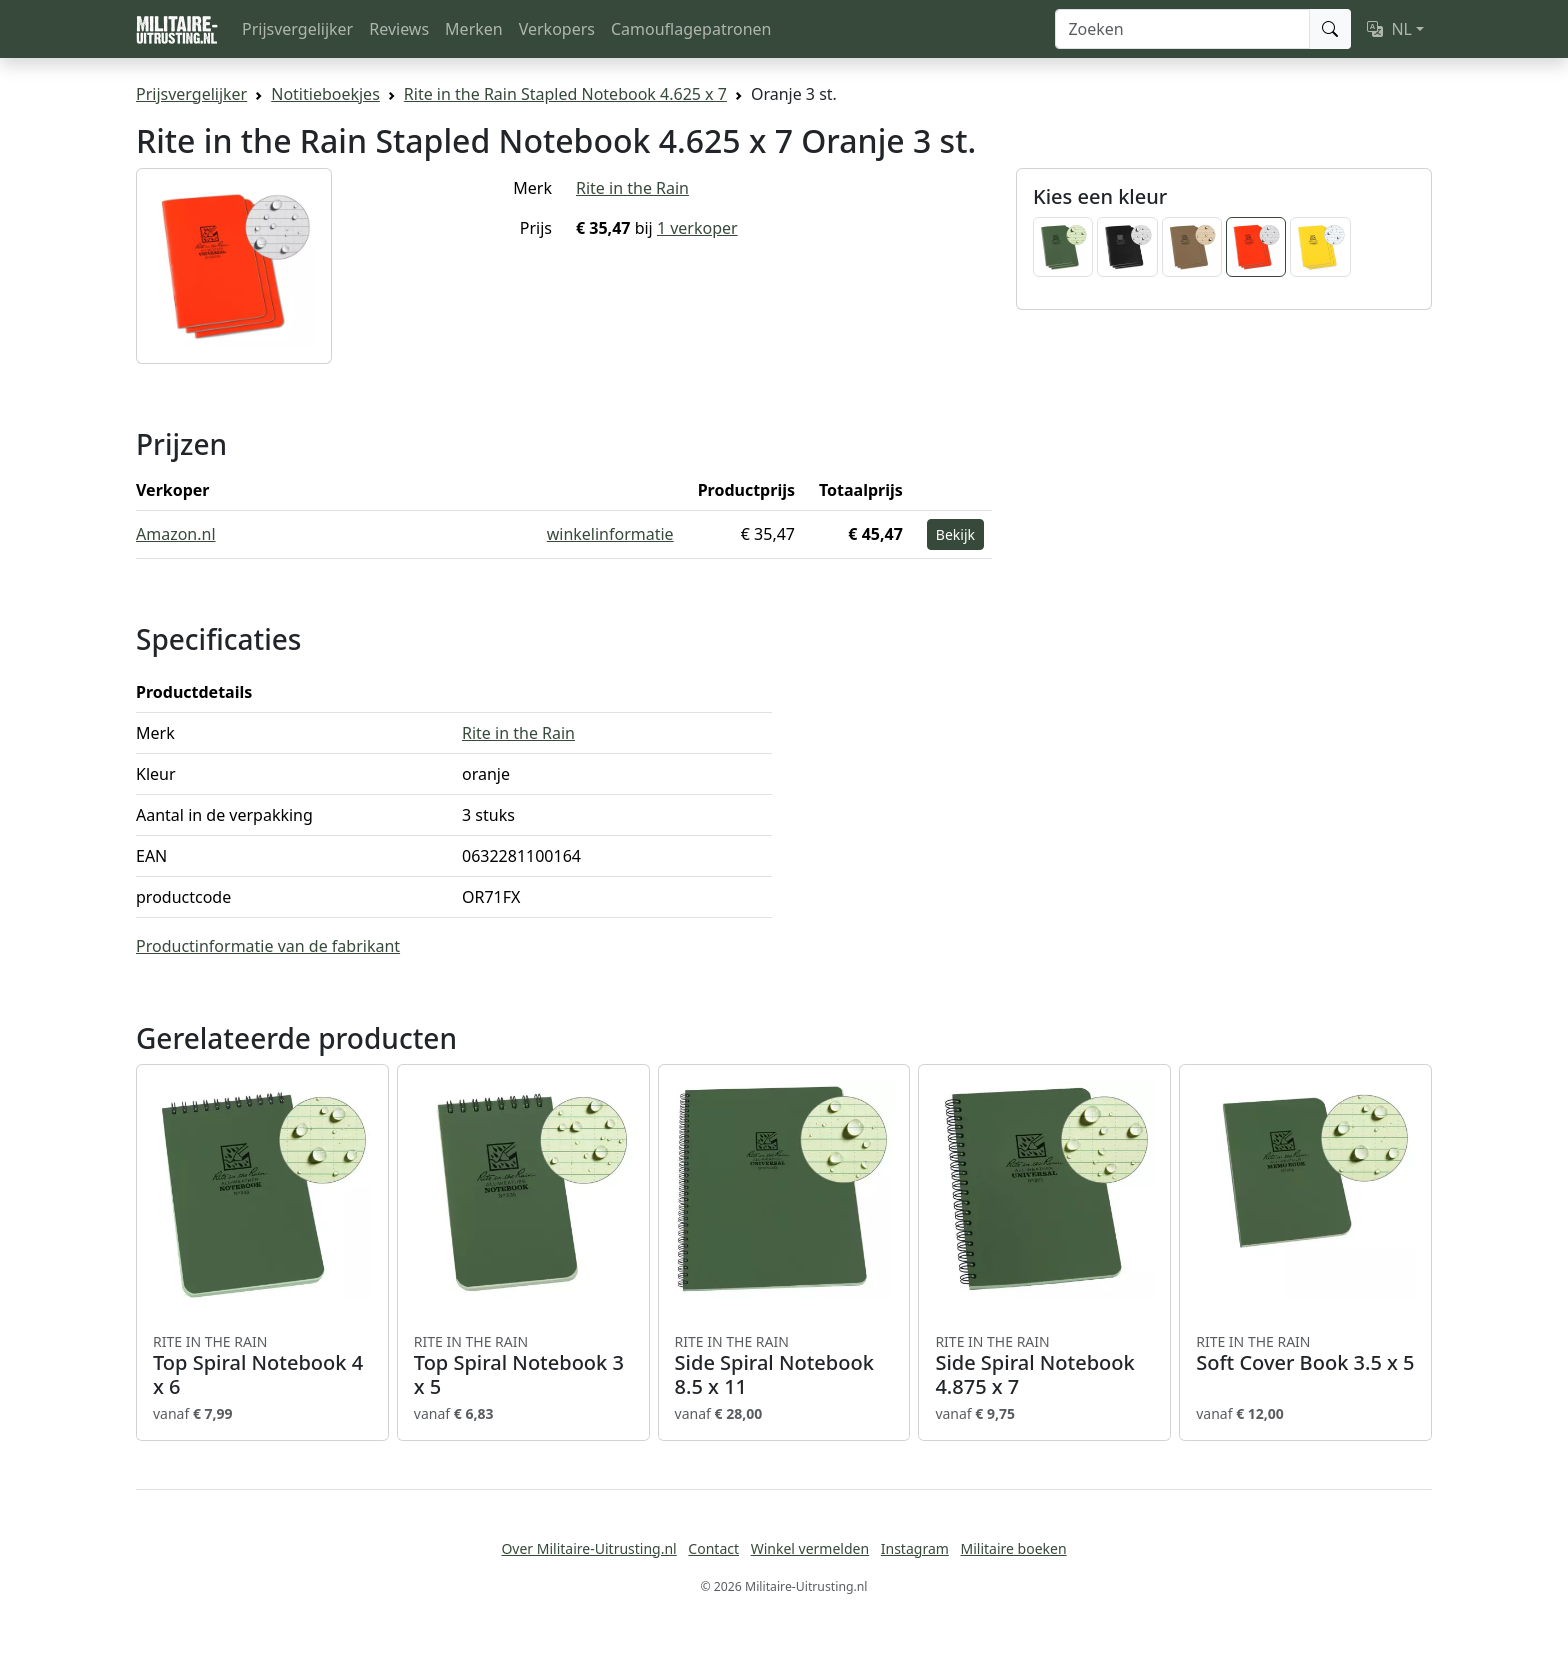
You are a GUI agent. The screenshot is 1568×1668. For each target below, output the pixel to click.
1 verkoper (697, 228)
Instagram (915, 1548)
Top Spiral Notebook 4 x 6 (262, 1366)
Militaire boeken (1013, 1548)
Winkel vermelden (810, 1548)
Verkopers (557, 29)
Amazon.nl (176, 534)
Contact (713, 1548)
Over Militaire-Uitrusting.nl (588, 1548)
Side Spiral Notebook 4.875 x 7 (1044, 1366)
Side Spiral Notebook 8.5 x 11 (784, 1366)
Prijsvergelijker (297, 29)
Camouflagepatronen (691, 29)
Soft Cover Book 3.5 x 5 (1305, 1354)
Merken (474, 29)
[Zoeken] (1182, 29)
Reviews (399, 29)
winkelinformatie (610, 534)
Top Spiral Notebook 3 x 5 (523, 1366)
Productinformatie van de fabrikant (268, 946)
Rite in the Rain (632, 188)
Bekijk (955, 534)
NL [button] (1389, 29)
